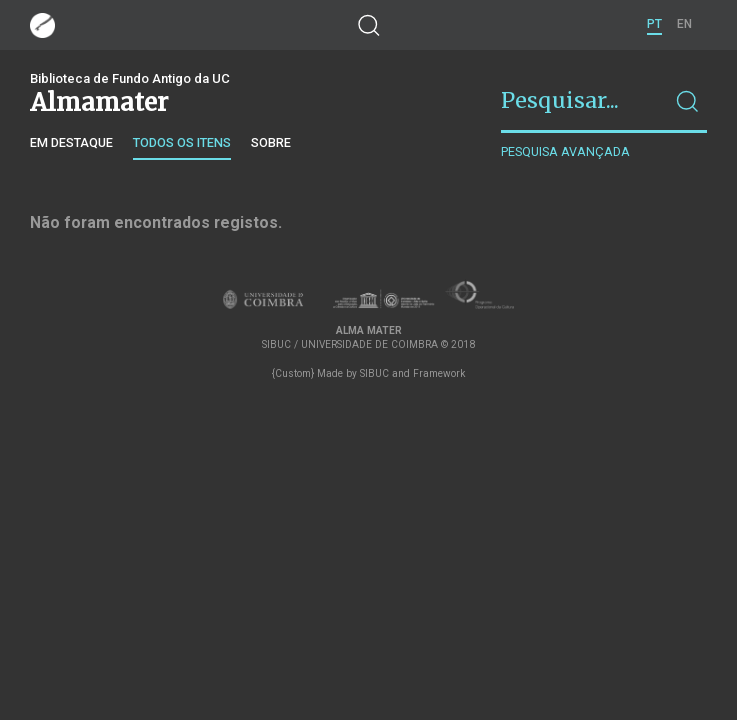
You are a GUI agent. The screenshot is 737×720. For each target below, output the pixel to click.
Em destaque (71, 142)
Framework (439, 373)
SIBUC (374, 373)
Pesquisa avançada (565, 151)
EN (684, 24)
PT (654, 24)
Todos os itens (182, 142)
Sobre (271, 142)
